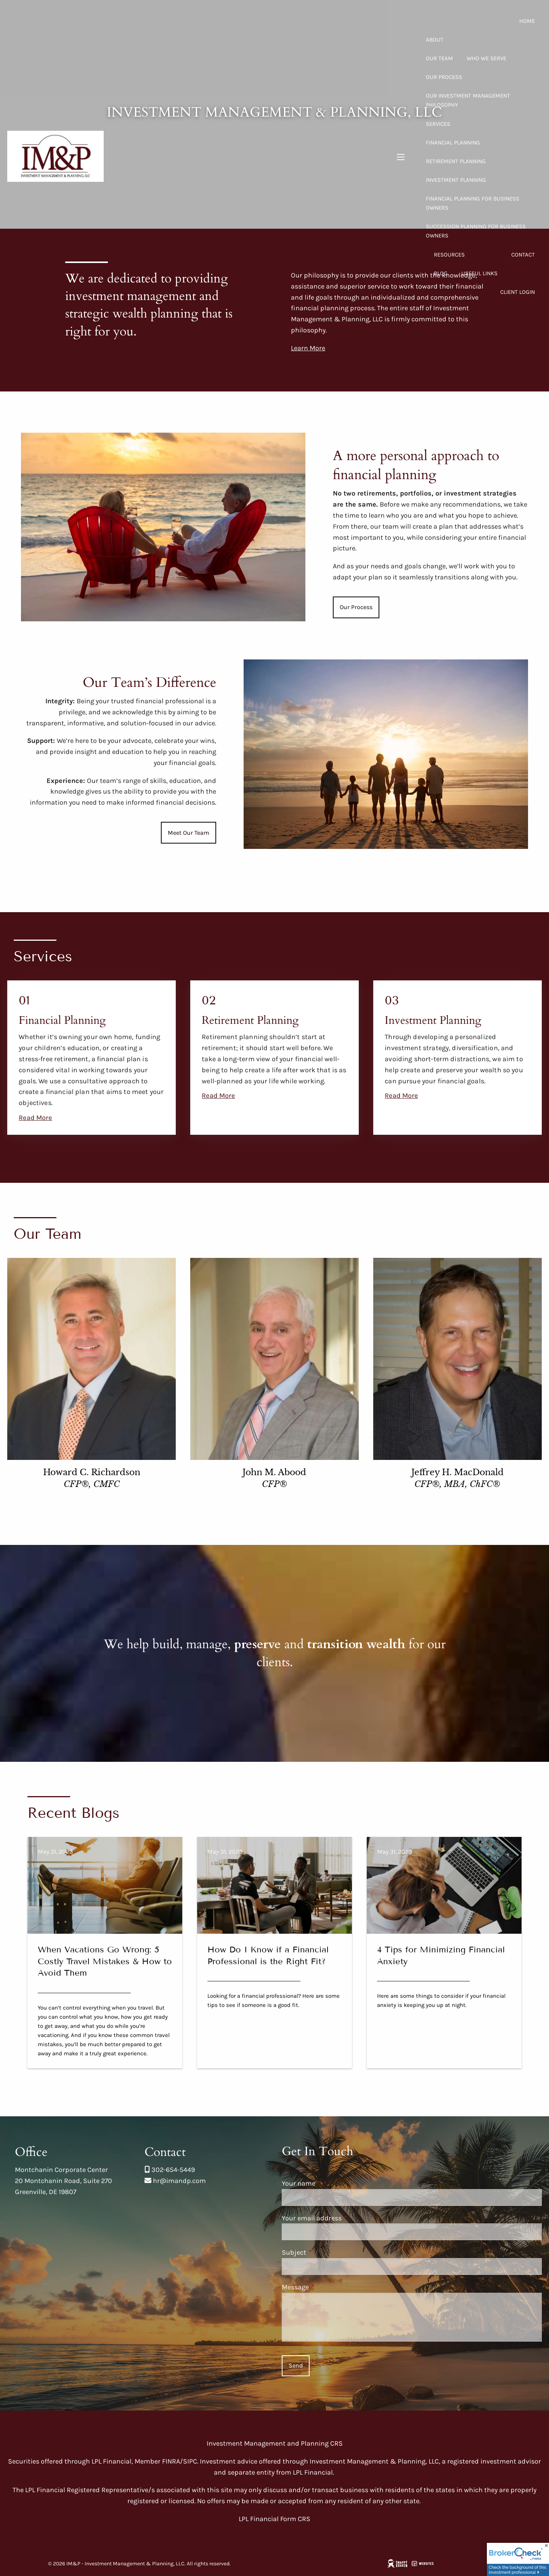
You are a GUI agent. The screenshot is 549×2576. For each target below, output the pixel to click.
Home (527, 21)
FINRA (171, 2461)
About (434, 39)
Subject (327, 2252)
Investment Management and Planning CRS (275, 2443)
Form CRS (295, 2519)
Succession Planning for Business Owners (476, 231)
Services (438, 123)
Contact (523, 254)
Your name (332, 2183)
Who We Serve (486, 58)
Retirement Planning (456, 161)
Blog (441, 273)
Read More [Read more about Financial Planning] (35, 1117)
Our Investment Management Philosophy (468, 100)
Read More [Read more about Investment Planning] (401, 1095)
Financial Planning (453, 142)
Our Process (444, 77)
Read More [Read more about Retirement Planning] (218, 1095)
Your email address (345, 2218)
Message (328, 2287)
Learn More (308, 348)
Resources (449, 254)
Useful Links (479, 273)
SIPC (190, 2461)
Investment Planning (456, 179)
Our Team (439, 58)
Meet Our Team (188, 832)
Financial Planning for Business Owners (472, 203)
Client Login (517, 292)
